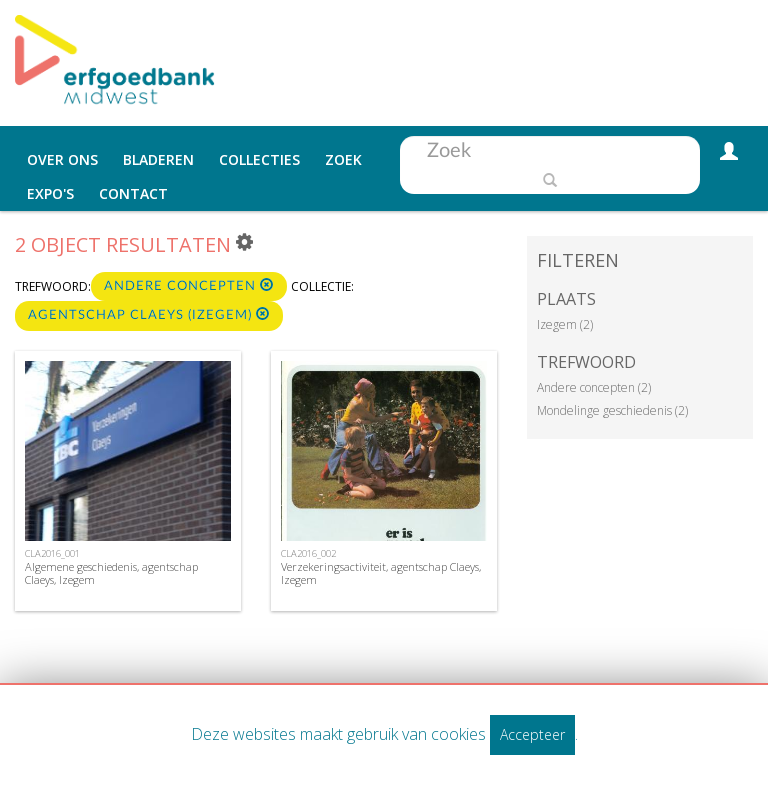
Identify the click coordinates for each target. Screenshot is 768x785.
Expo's (50, 193)
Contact (133, 193)
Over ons (62, 159)
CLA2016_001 (52, 553)
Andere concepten (189, 285)
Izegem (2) (565, 324)
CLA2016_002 (308, 553)
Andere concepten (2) (594, 387)
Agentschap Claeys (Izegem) (149, 314)
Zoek (343, 159)
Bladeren (158, 159)
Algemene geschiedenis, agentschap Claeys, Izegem (111, 573)
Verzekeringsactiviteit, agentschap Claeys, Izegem (381, 573)
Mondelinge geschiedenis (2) (612, 410)
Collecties (259, 159)
